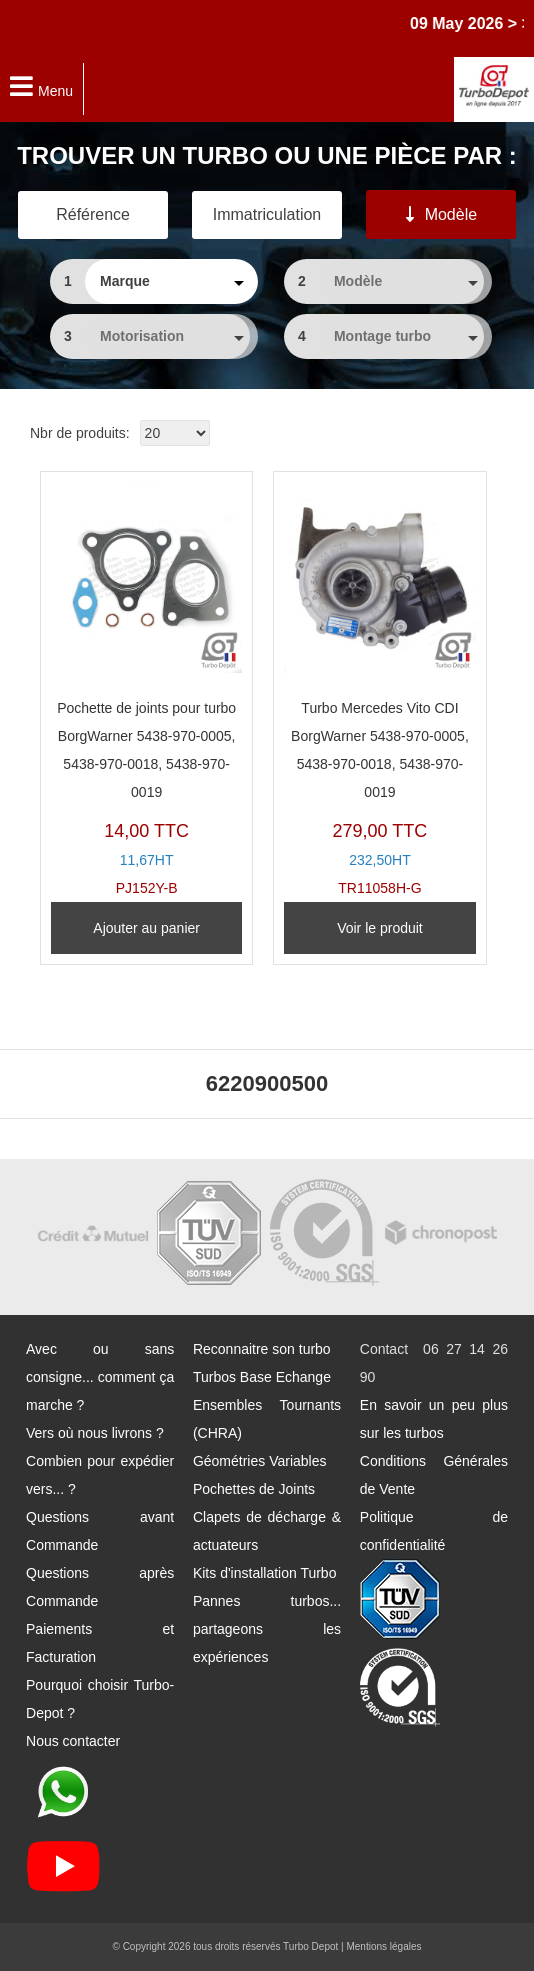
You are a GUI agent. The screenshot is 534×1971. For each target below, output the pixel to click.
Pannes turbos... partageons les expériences (267, 1629)
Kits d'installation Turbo (265, 1573)
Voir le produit (380, 928)
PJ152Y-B (146, 689)
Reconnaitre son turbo (262, 1349)
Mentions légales (383, 1946)
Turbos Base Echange (262, 1377)
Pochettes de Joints (254, 1489)
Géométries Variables (260, 1461)
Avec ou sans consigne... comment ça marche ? (100, 1377)
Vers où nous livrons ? (95, 1433)
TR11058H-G (379, 689)
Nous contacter (73, 1741)
